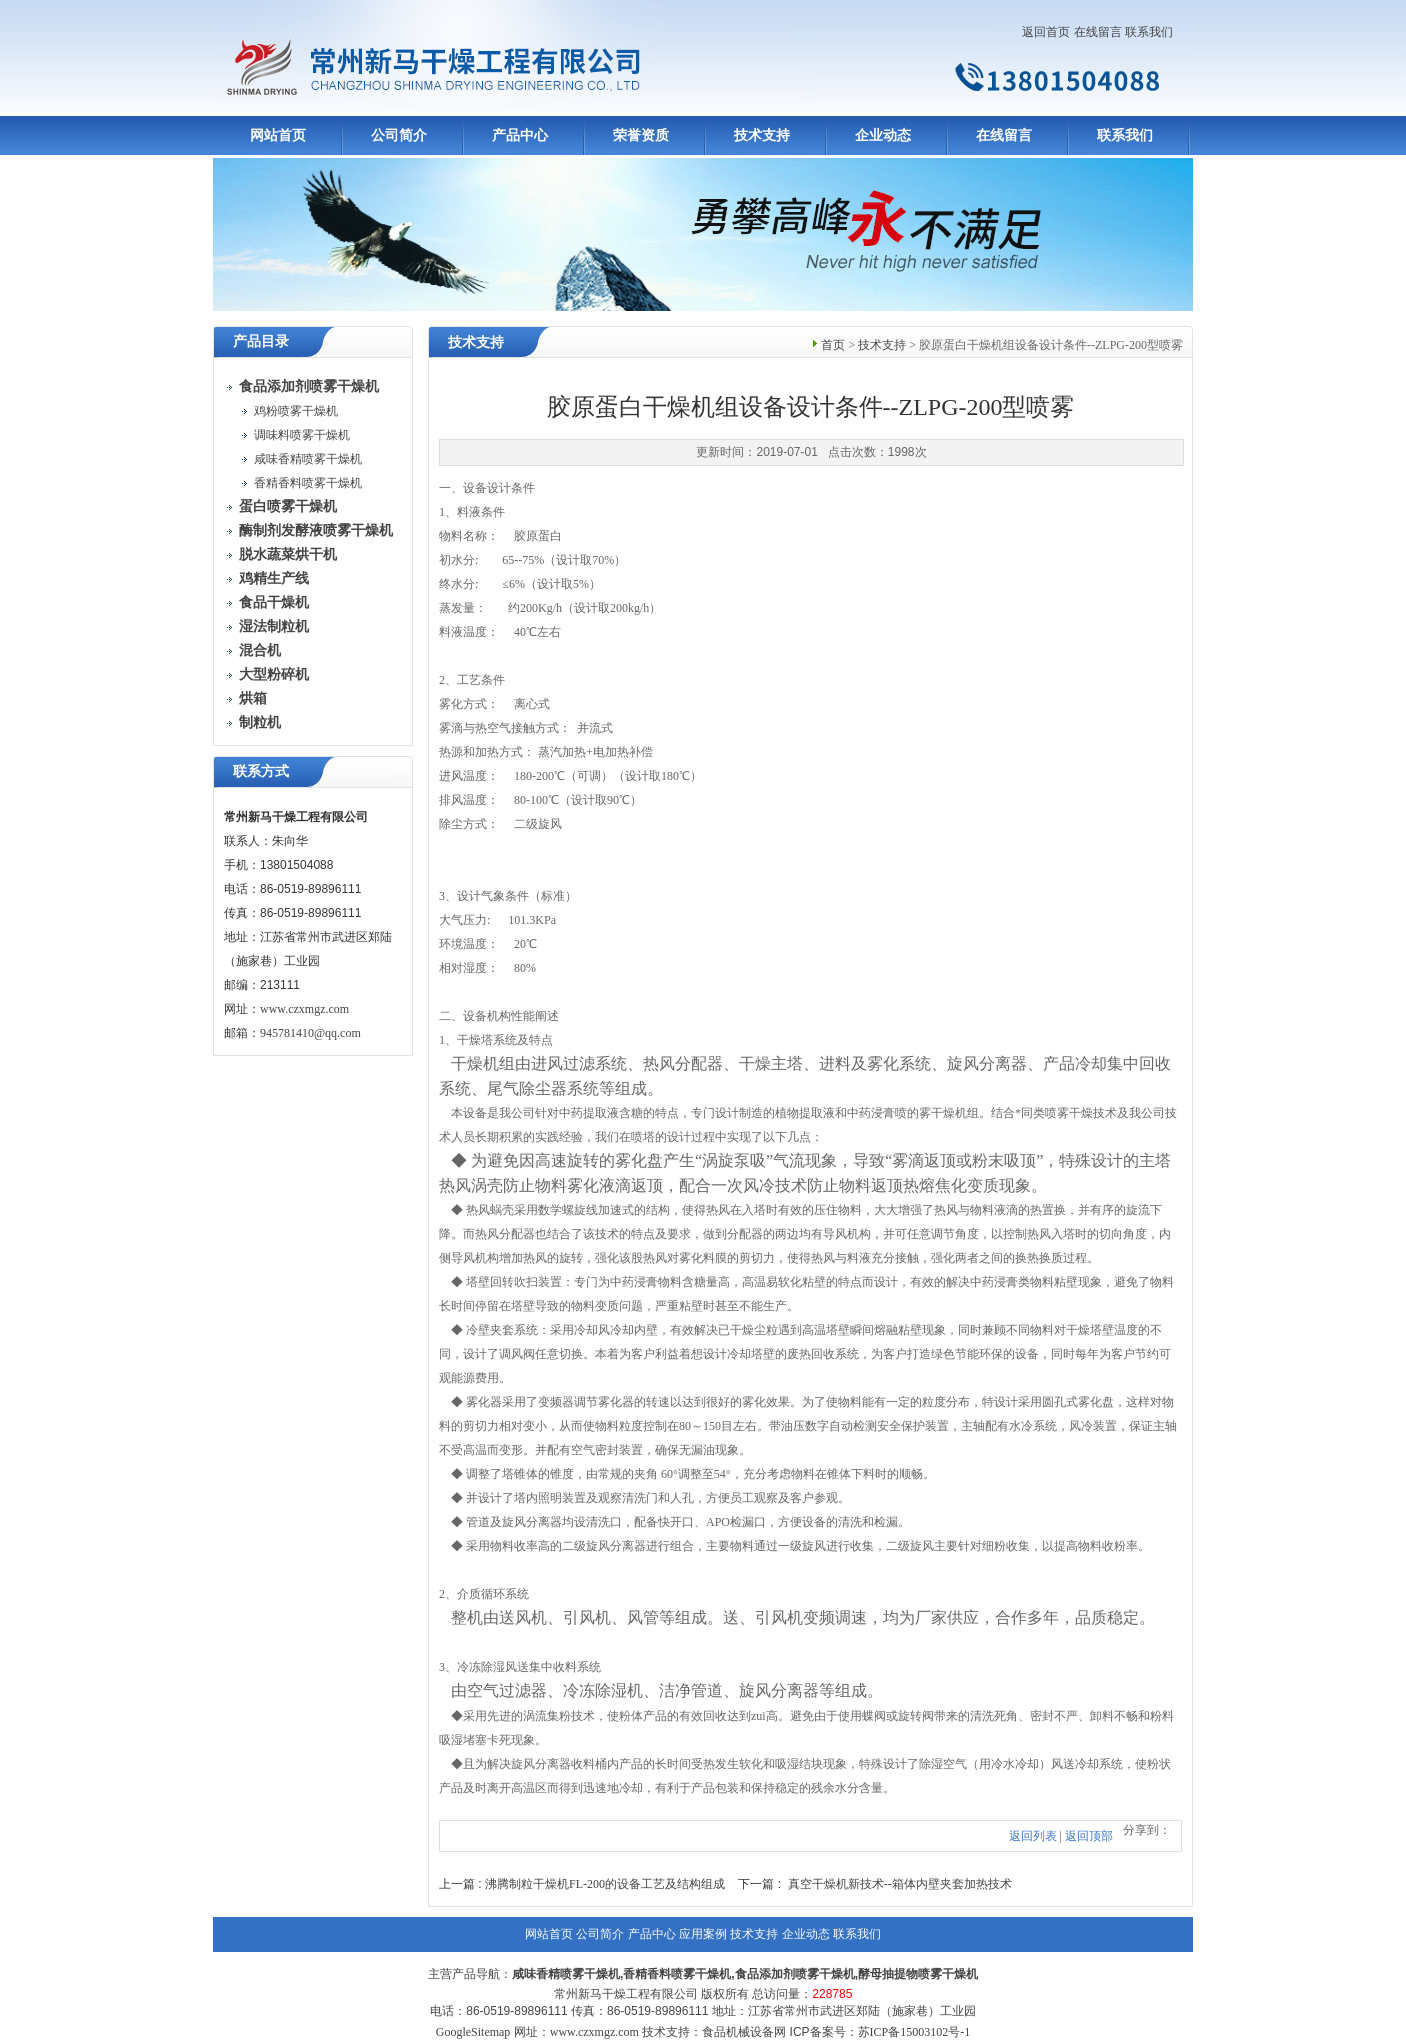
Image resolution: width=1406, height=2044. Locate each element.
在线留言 (1098, 32)
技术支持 (762, 135)
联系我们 (1149, 32)
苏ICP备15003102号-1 (914, 2032)
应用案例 (703, 1934)
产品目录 (261, 341)
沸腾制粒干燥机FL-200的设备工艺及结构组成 (605, 1884)
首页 (833, 345)
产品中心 (520, 135)
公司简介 (399, 135)
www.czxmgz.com (304, 1009)
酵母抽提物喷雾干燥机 (918, 1974)
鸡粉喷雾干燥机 (296, 411)
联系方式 (261, 771)
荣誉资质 (641, 135)
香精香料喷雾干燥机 (308, 483)
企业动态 (883, 135)
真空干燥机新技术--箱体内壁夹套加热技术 (900, 1884)
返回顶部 (1089, 1836)
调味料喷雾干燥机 (302, 435)
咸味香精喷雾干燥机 (308, 459)
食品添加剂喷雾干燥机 (795, 1974)
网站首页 (278, 135)
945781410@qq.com (310, 1033)
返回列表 (1033, 1836)
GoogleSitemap (473, 2032)
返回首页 (1046, 32)
